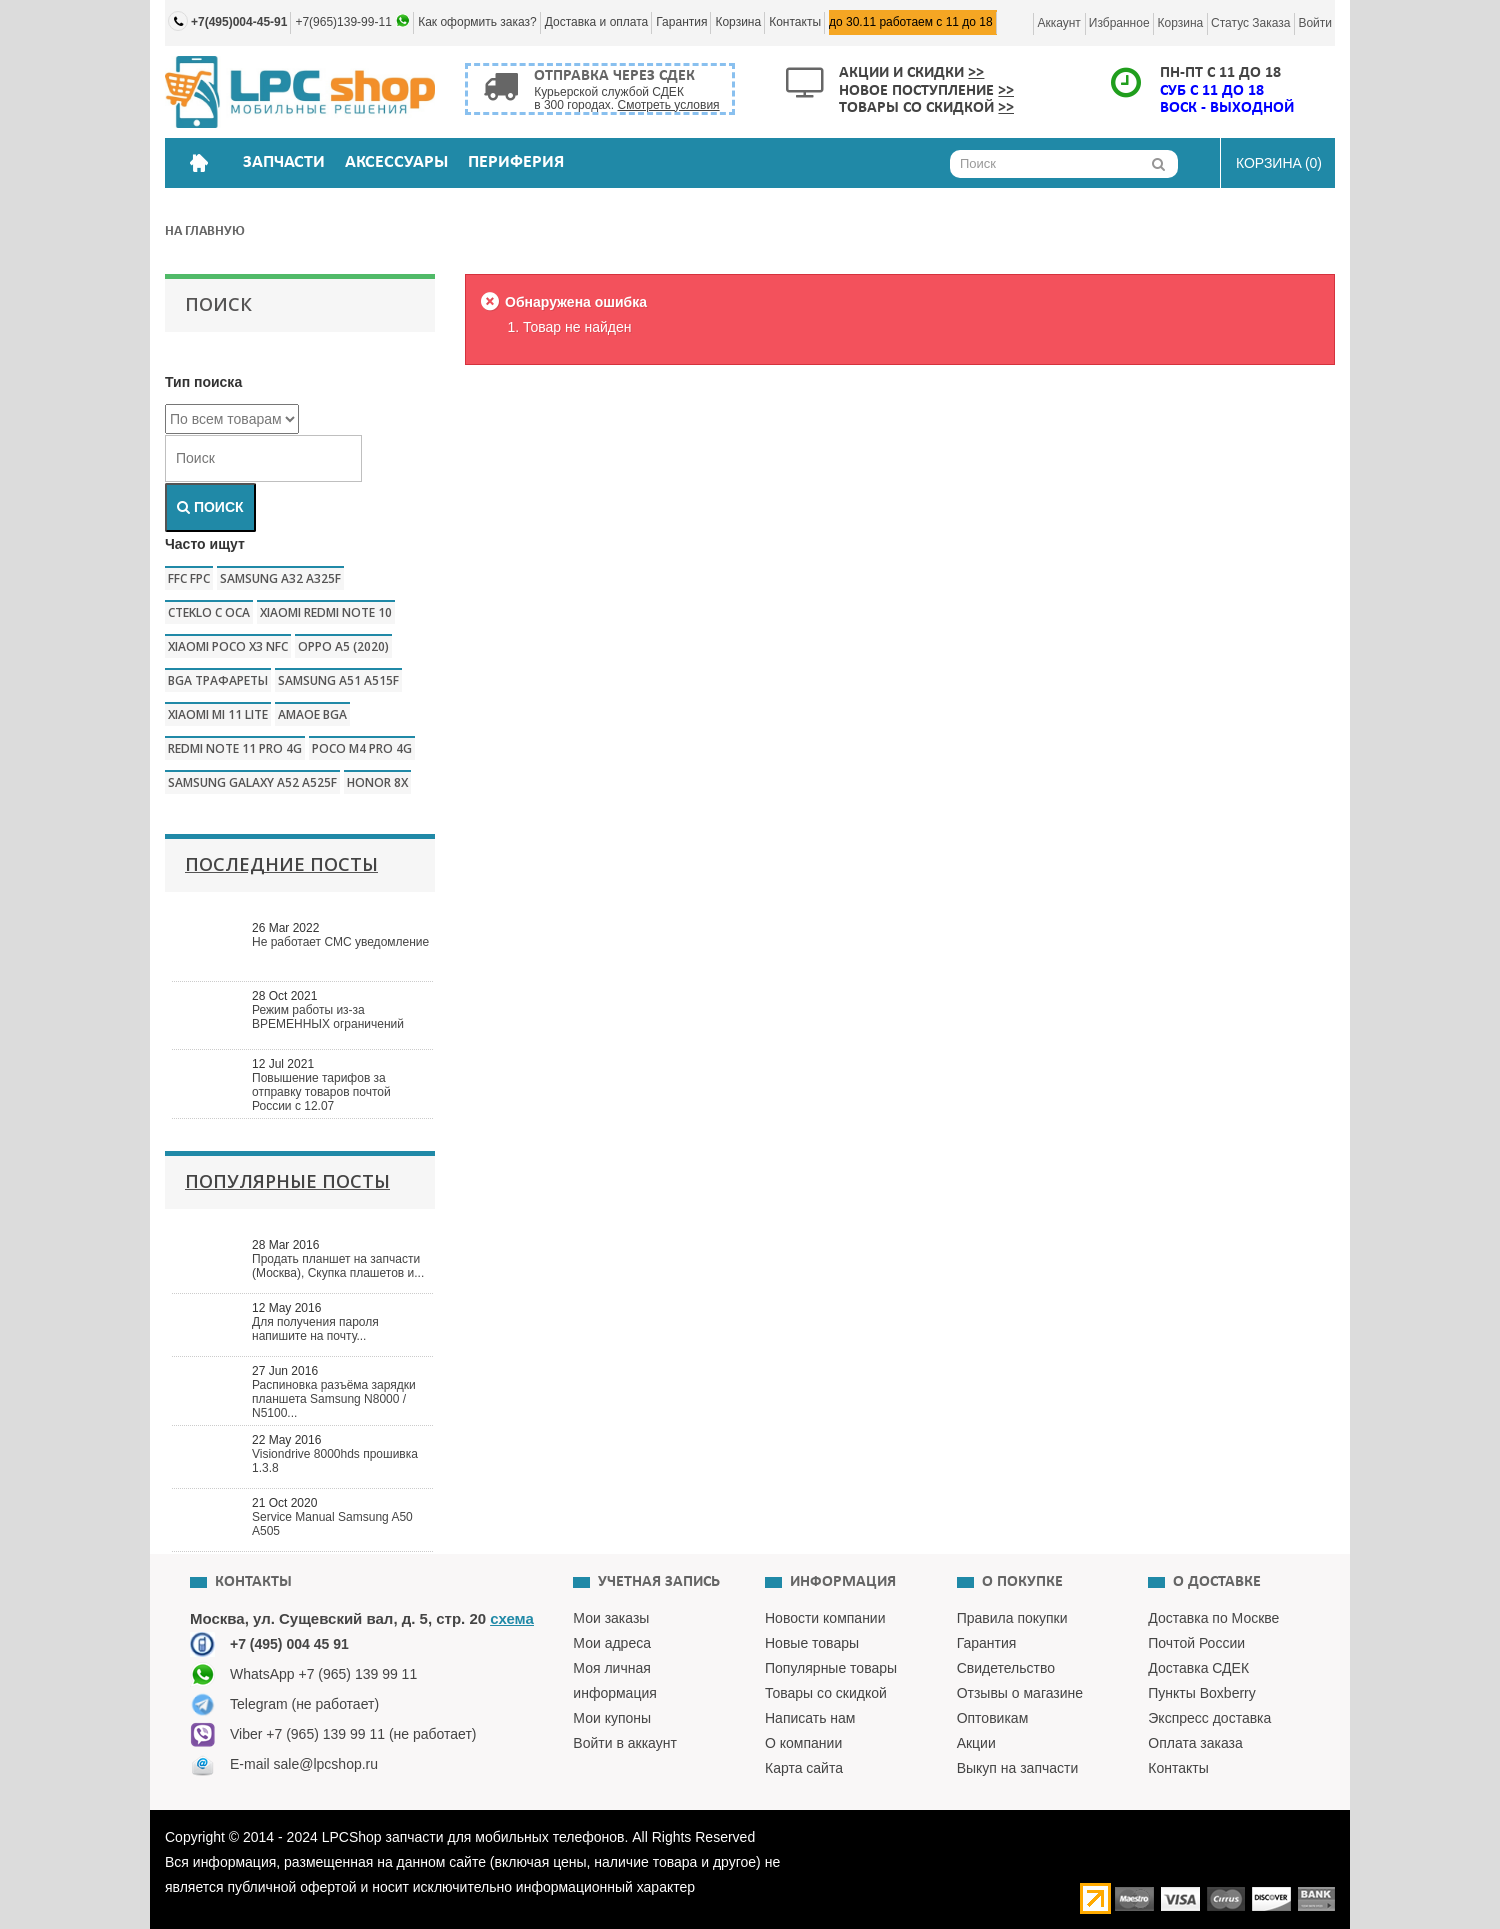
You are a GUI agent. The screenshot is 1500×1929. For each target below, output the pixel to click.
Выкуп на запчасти (1018, 1768)
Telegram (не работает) (304, 1704)
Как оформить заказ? (477, 22)
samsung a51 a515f (338, 680)
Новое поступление (926, 91)
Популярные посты (287, 1181)
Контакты (795, 22)
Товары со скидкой (926, 108)
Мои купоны (612, 1718)
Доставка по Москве (1213, 1618)
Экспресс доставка (1209, 1718)
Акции (976, 1743)
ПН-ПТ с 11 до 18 (1220, 73)
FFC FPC (189, 578)
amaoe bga (312, 714)
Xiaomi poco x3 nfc (228, 646)
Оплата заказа (1195, 1743)
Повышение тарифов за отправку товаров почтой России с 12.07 (321, 1092)
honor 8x (377, 782)
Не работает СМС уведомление (340, 942)
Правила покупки (1012, 1618)
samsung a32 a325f (280, 578)
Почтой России (1196, 1643)
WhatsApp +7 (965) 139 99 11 (323, 1674)
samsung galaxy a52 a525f (252, 782)
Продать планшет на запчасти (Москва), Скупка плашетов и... (338, 1266)
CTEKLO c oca (209, 612)
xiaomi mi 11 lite (218, 714)
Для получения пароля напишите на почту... (315, 1329)
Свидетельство (1006, 1668)
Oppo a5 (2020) (343, 646)
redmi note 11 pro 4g (235, 748)
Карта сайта (804, 1768)
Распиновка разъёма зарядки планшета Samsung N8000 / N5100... (334, 1399)
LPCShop (354, 1837)
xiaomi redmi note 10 (326, 612)
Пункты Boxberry (1201, 1693)
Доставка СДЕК (1198, 1668)
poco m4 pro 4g (362, 748)
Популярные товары (831, 1668)
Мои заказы (611, 1618)
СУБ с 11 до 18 (1212, 91)
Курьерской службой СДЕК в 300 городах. (626, 98)
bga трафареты (218, 680)
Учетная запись (659, 1582)
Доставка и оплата (597, 22)
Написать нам (810, 1718)
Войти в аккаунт (625, 1743)
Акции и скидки (911, 73)
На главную (205, 231)
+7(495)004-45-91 (239, 22)
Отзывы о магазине (1020, 1693)
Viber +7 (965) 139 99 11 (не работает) (353, 1734)
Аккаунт (1058, 23)
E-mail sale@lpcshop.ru (304, 1764)
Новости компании (825, 1618)
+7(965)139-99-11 (345, 22)
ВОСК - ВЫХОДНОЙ (1227, 108)
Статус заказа (1250, 23)
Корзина (738, 22)
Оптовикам (993, 1718)
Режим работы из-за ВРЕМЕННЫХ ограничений (328, 1017)
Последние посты (281, 864)
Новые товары (812, 1643)
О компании (803, 1743)
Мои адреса (612, 1643)
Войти (1315, 23)
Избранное (1119, 23)
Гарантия (681, 22)
